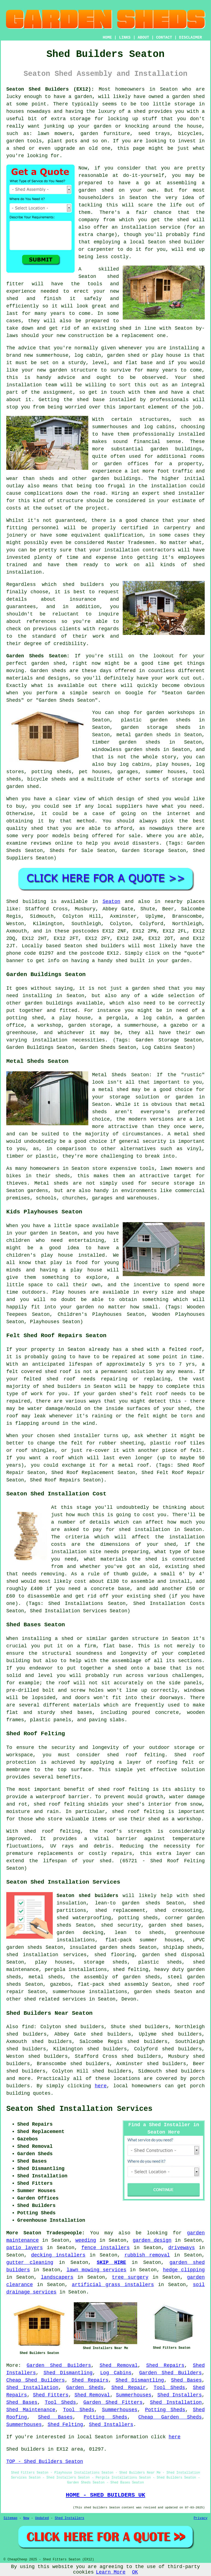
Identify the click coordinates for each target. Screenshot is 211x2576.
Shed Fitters (51, 2395)
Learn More (110, 2572)
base (147, 362)
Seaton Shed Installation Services (79, 2109)
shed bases (76, 1712)
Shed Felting (65, 2424)
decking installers (58, 2255)
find (28, 2027)
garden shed (48, 663)
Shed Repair (129, 2387)
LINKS (124, 37)
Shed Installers (179, 2395)
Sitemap (10, 2518)
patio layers (24, 2247)
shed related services (55, 1999)
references (41, 621)
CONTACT (164, 37)
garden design (152, 2240)
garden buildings (176, 449)
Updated (42, 2518)
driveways (181, 2247)
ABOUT (143, 37)
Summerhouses (133, 2395)
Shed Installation (32, 2387)
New (26, 2518)
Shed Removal (118, 2365)
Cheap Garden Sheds (170, 2417)
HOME (107, 37)
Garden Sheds (85, 2387)
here (101, 2086)
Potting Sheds (165, 2410)
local (137, 242)
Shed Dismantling (67, 2373)
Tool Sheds (169, 2387)
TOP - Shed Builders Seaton (44, 2461)
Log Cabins (116, 2373)
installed (91, 1255)
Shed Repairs (165, 2365)
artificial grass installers (113, 2284)
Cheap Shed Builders (35, 2380)
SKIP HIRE (111, 2262)
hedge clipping (184, 2270)
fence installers (105, 2247)
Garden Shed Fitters (113, 2402)
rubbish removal (147, 2255)
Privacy (200, 2518)
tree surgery (130, 2277)
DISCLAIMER (190, 37)
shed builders (83, 584)
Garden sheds (48, 670)
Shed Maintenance (30, 2410)
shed (113, 276)
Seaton (111, 901)
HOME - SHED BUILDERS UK (105, 2495)
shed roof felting (52, 1831)
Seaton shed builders (87, 1895)
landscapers (57, 2277)
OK (135, 2572)
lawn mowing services (96, 2270)
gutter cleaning (29, 2262)
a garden (80, 96)
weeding (85, 2240)
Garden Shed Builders (59, 2365)
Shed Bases (186, 2380)
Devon (128, 1999)
